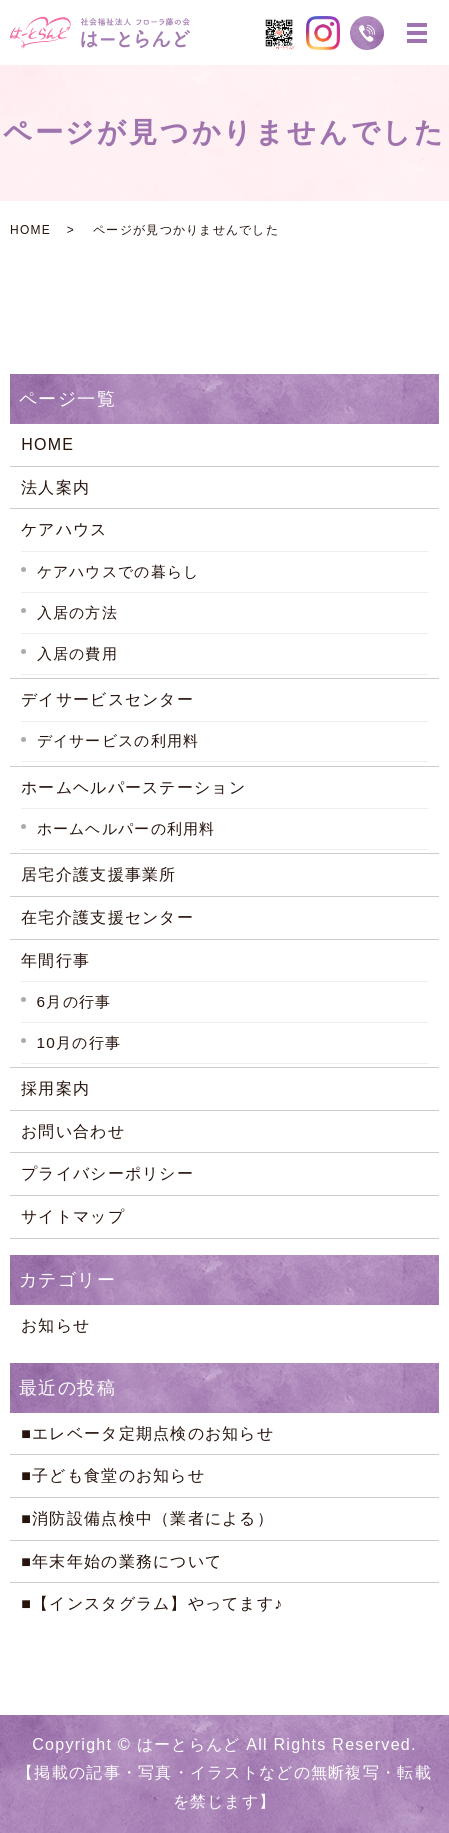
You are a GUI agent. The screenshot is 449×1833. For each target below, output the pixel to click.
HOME (30, 230)
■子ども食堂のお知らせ (113, 1475)
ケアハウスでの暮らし (118, 571)
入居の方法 (77, 612)
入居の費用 (77, 653)
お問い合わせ (73, 1131)
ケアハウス (64, 529)
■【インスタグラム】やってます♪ (152, 1603)
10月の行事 (79, 1042)
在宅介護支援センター (107, 917)
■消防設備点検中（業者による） (147, 1518)
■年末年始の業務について (121, 1561)
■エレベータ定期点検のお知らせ (147, 1433)
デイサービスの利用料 (118, 740)
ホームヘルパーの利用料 (126, 828)
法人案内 (55, 487)
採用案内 (55, 1088)
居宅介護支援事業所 (99, 874)
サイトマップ (73, 1216)
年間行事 (55, 960)
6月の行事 (74, 1001)
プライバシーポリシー (107, 1173)
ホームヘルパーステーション (133, 787)
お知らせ (55, 1325)
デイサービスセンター (107, 699)
